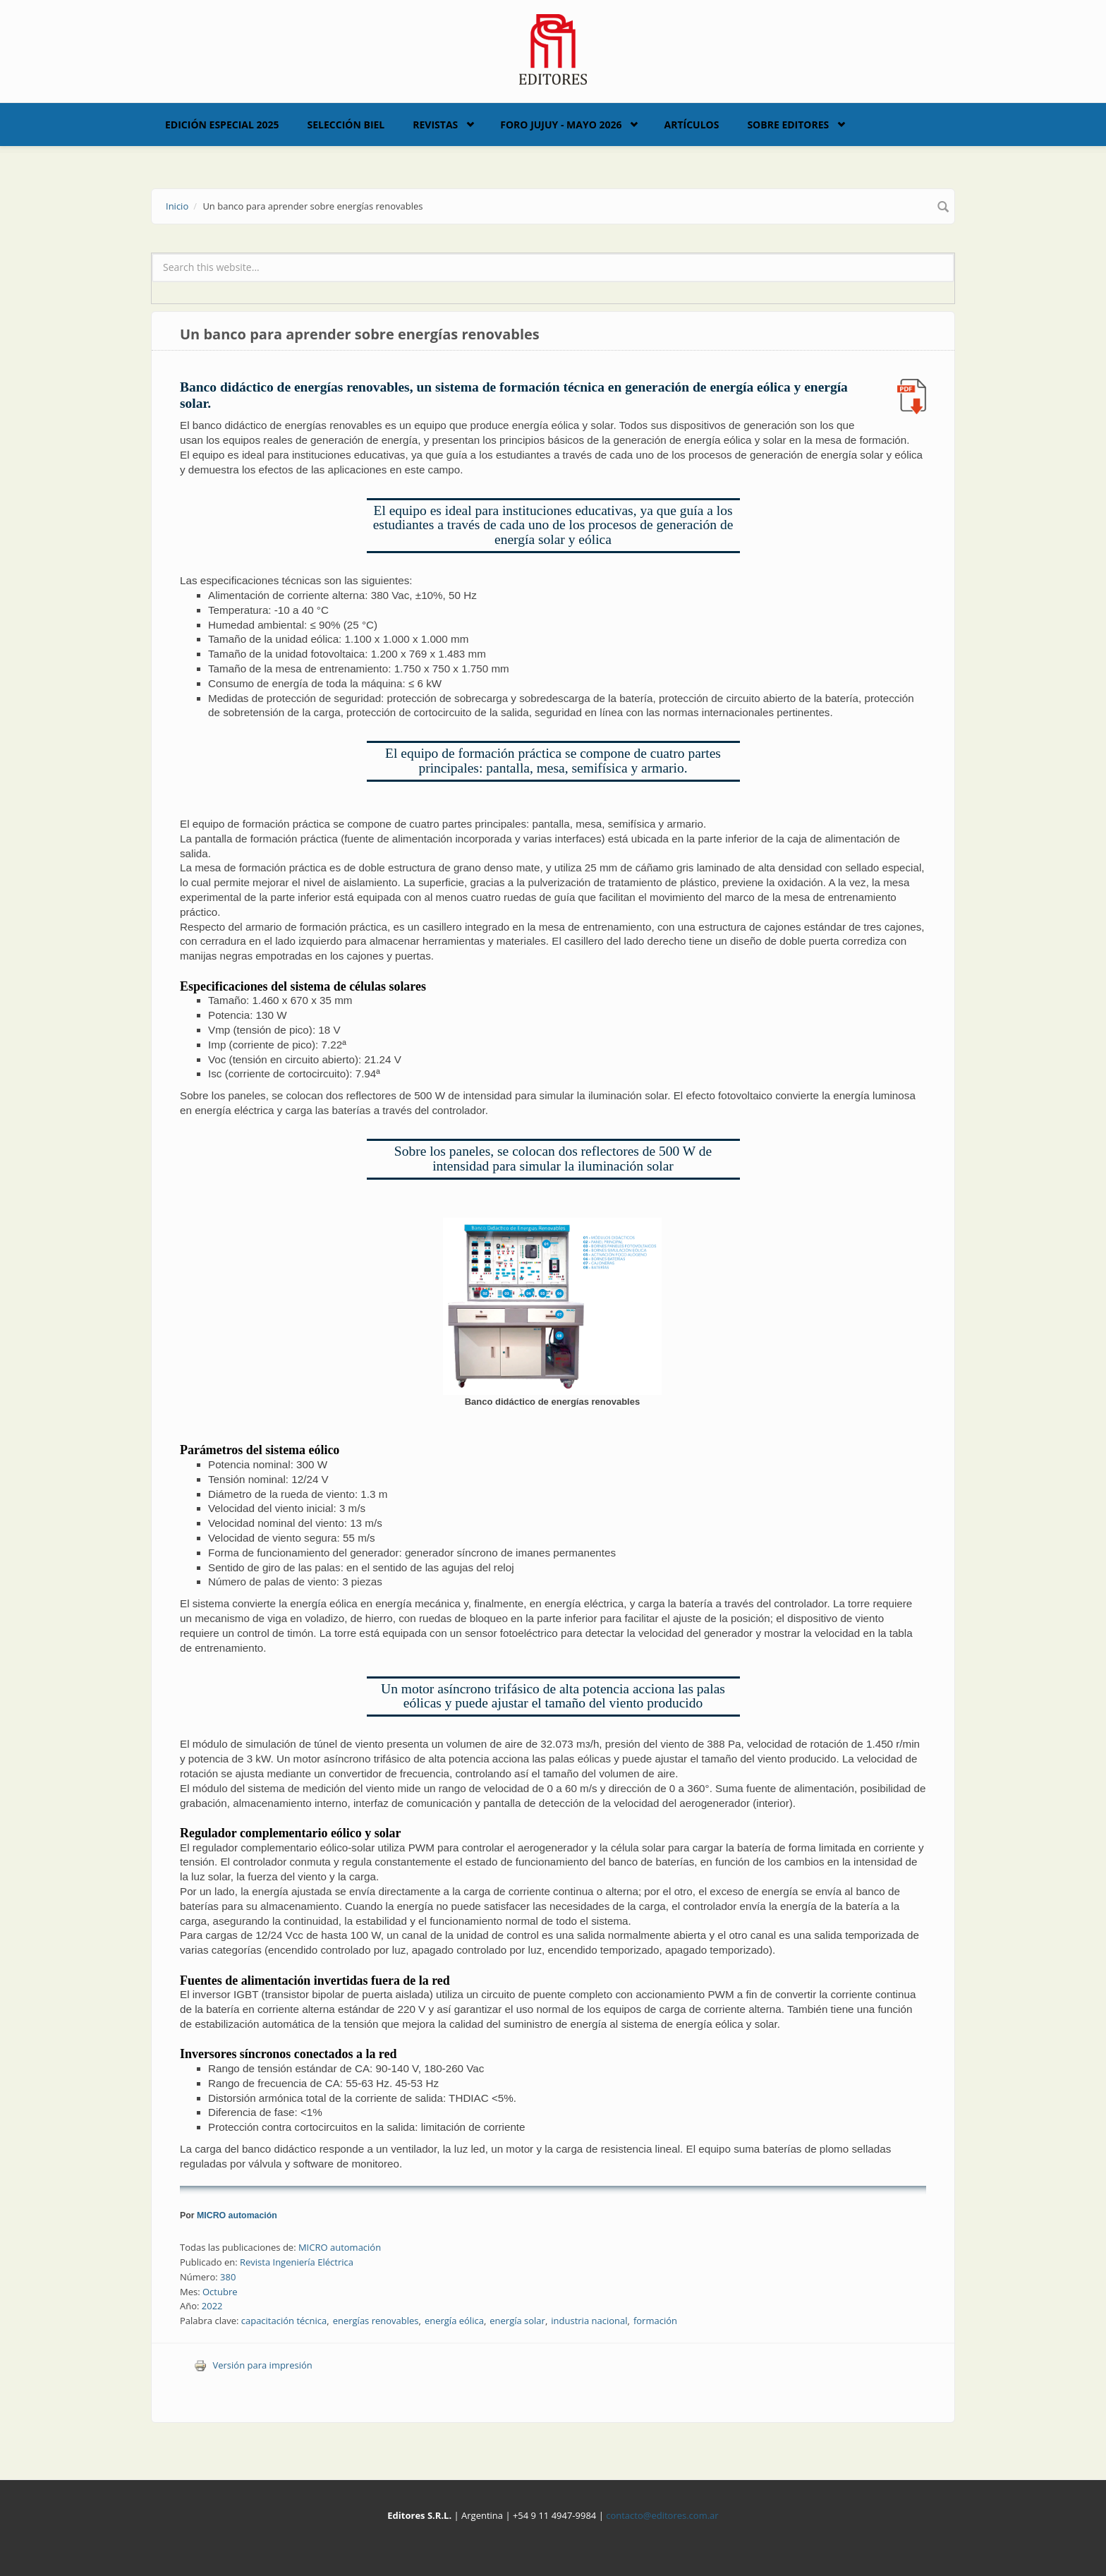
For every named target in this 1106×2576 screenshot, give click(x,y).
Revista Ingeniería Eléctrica (296, 2262)
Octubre (220, 2291)
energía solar (517, 2320)
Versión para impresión (253, 2365)
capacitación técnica (284, 2320)
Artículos (691, 124)
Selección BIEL (346, 124)
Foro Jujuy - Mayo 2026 (560, 124)
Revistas (435, 124)
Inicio (177, 206)
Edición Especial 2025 (222, 124)
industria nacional (589, 2320)
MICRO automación (237, 2215)
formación (655, 2320)
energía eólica (454, 2320)
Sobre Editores (788, 124)
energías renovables (376, 2320)
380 (228, 2276)
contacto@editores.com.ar (662, 2515)
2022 (212, 2305)
